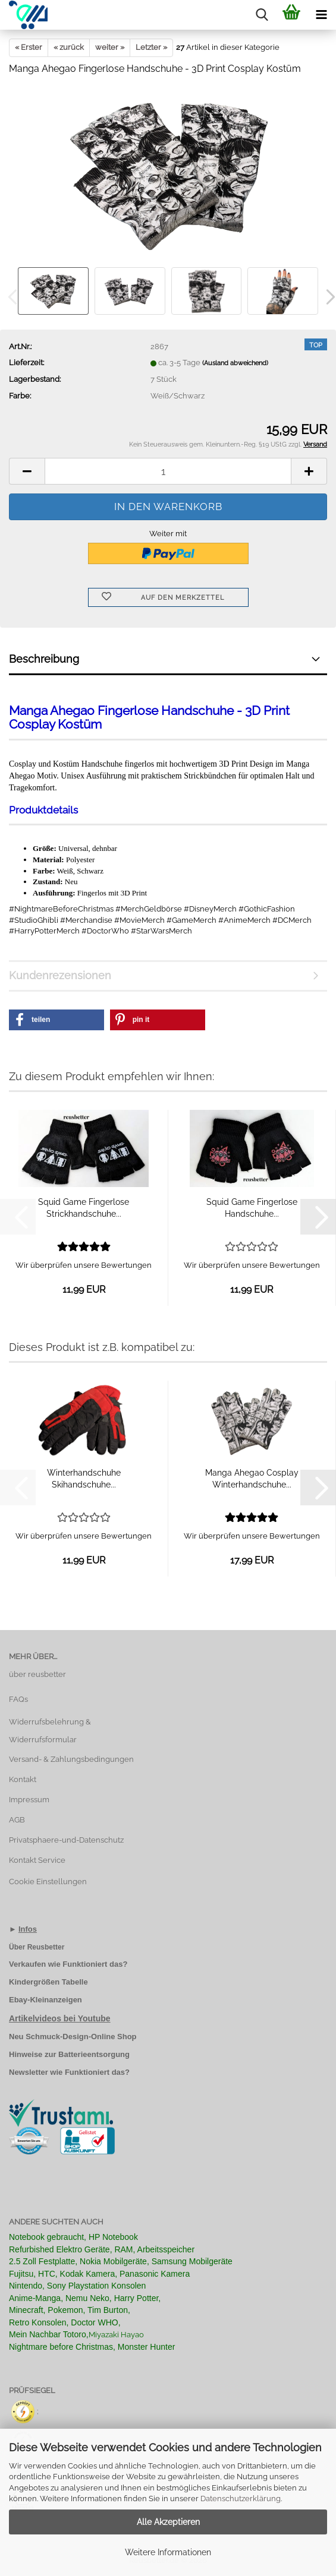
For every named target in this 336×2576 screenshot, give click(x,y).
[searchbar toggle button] (262, 15)
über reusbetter (37, 1674)
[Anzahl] (168, 471)
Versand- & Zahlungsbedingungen (71, 1759)
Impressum (29, 1799)
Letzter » (151, 47)
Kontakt (22, 1779)
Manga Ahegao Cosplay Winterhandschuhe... (252, 1478)
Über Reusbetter (36, 1947)
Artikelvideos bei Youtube (60, 2018)
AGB (17, 1819)
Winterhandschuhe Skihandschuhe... (84, 1478)
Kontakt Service (37, 1860)
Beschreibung (44, 659)
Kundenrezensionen (60, 975)
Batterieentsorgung (94, 2054)
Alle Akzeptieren (168, 2522)
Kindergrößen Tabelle (48, 1981)
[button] (27, 471)
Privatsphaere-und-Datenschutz (66, 1840)
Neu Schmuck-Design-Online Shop (73, 2036)
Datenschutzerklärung (240, 2498)
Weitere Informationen (168, 2552)
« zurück (69, 47)
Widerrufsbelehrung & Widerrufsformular (50, 1730)
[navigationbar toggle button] (321, 15)
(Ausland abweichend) (235, 363)
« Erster (28, 47)
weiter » (109, 47)
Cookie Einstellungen (48, 1881)
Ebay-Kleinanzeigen (45, 1999)
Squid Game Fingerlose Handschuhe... (251, 1208)
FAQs (18, 1699)
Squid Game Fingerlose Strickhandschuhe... (83, 1208)
